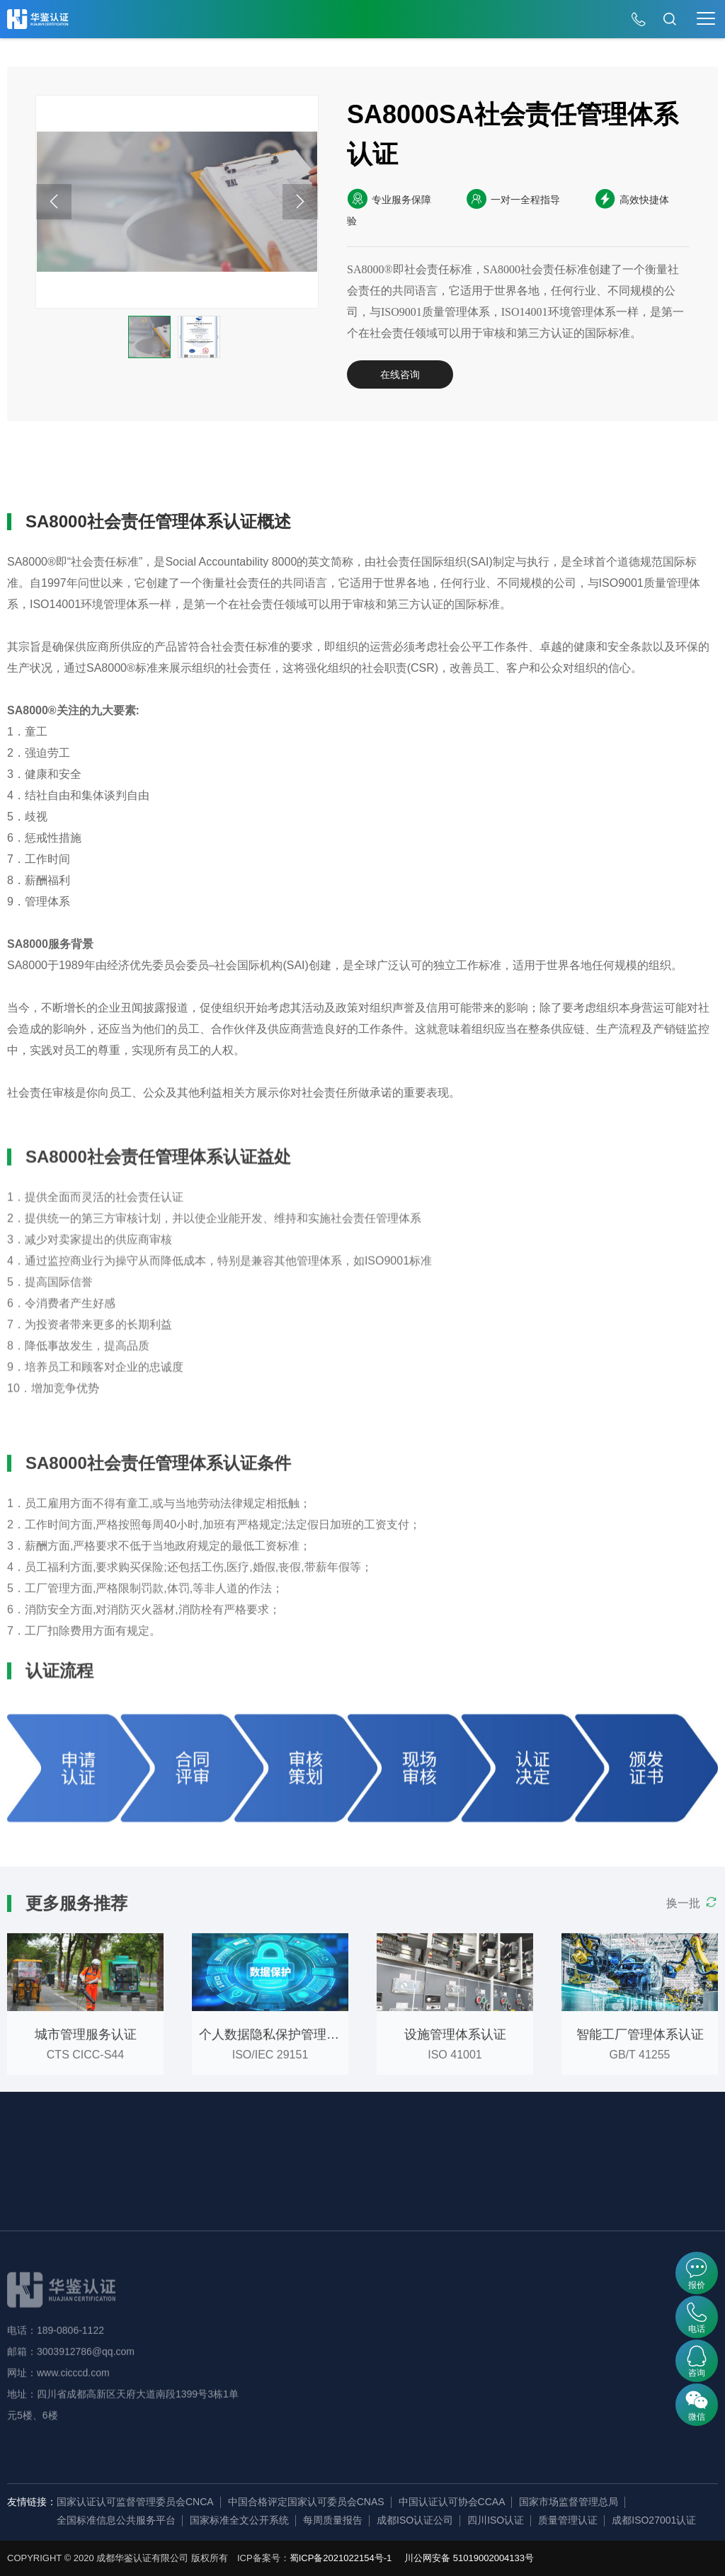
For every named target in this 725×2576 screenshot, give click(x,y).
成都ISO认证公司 (415, 2520)
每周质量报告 (332, 2520)
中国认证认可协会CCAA (452, 2501)
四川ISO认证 (495, 2520)
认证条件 (223, 471)
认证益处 (136, 471)
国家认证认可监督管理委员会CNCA (135, 2501)
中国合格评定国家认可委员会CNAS (306, 2501)
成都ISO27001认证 (654, 2520)
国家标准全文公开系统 (239, 2520)
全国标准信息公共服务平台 (116, 2520)
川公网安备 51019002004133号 (469, 2558)
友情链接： (32, 2501)
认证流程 (309, 471)
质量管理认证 (568, 2520)
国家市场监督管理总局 (568, 2501)
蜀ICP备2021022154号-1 (341, 2558)
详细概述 (50, 471)
